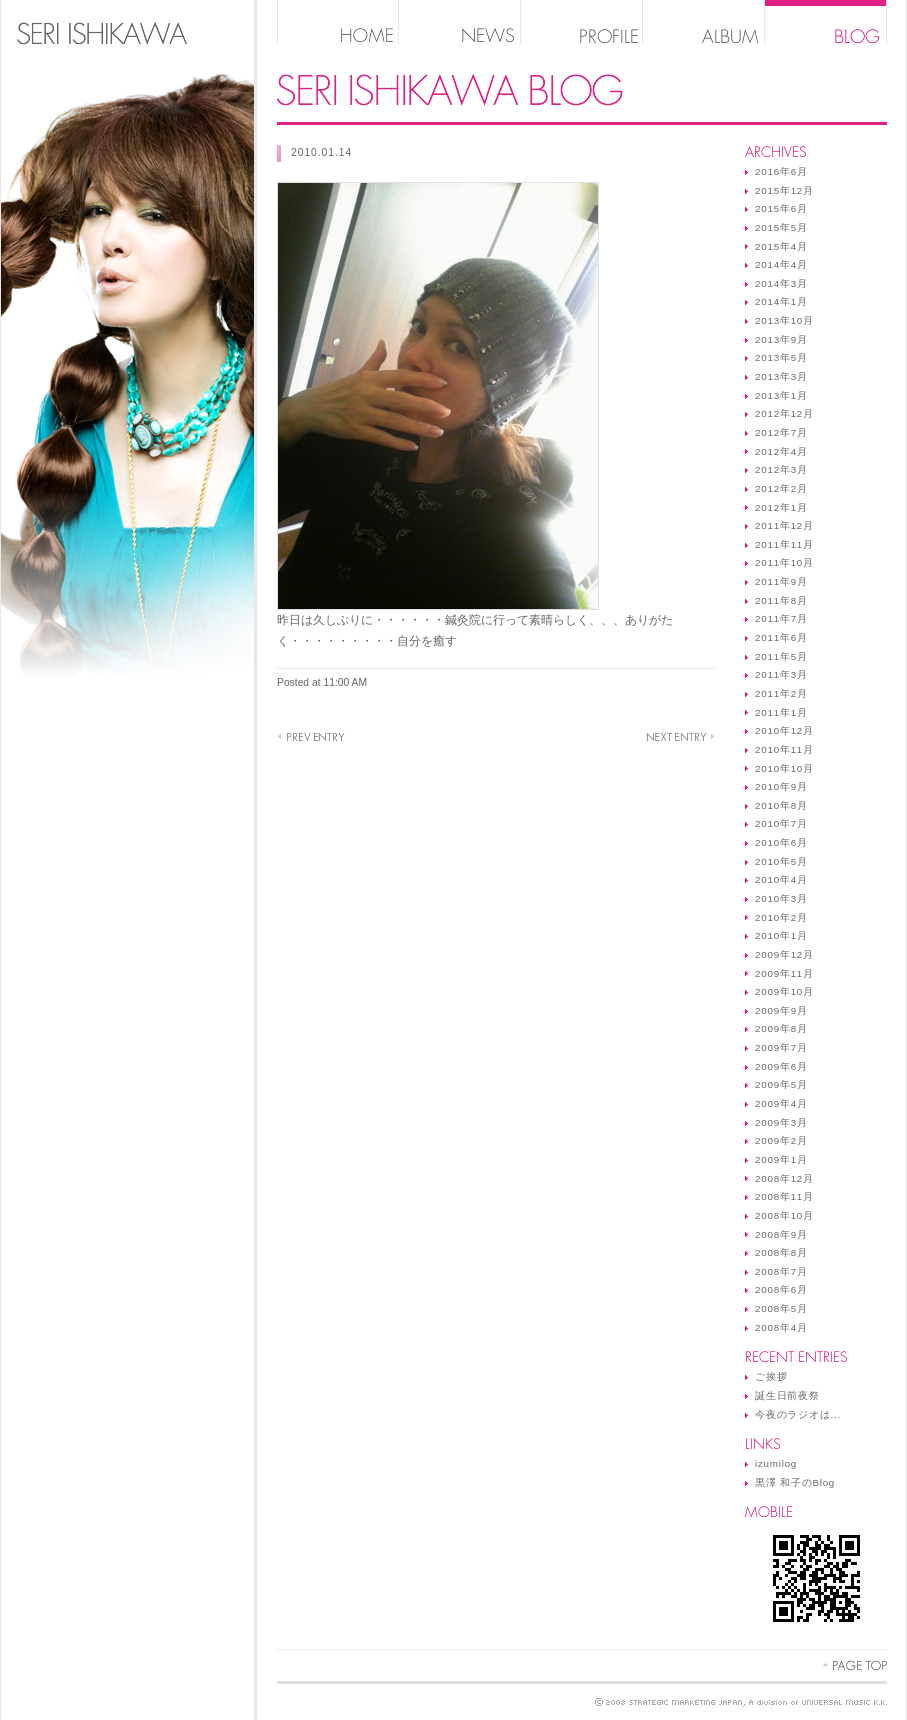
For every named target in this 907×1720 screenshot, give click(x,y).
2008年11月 (784, 1196)
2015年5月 (781, 227)
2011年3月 (781, 674)
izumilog (776, 1463)
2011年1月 (781, 712)
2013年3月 (781, 376)
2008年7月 (781, 1271)
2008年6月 (781, 1289)
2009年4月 (781, 1103)
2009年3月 (781, 1122)
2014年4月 (781, 264)
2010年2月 (781, 917)
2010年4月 (781, 879)
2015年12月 (784, 190)
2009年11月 (784, 973)
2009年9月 (781, 1010)
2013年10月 (784, 320)
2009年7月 (781, 1047)
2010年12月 (784, 730)
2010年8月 (781, 805)
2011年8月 (781, 600)
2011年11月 (784, 544)
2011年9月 (781, 581)
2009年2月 (781, 1140)
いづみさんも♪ (311, 737)
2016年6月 (781, 171)
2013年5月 (781, 357)
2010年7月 (781, 823)
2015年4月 (781, 246)
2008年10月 (784, 1215)
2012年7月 (781, 432)
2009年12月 (784, 954)
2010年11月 (784, 749)
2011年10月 (784, 562)
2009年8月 (781, 1028)
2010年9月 (781, 786)
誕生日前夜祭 (787, 1395)
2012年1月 (781, 507)
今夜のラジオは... (798, 1414)
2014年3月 (781, 283)
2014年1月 (781, 301)
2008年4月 (781, 1327)
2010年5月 (781, 861)
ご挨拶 (771, 1376)
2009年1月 (781, 1159)
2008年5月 (781, 1308)
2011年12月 (784, 525)
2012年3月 (781, 469)
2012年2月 (781, 488)
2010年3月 (781, 898)
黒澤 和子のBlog (795, 1482)
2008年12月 (784, 1178)
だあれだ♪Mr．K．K (680, 737)
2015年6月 (781, 208)
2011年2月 (781, 693)
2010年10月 (784, 768)
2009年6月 (781, 1066)
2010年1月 (781, 935)
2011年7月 (781, 618)
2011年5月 (781, 656)
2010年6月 (781, 842)
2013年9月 (781, 339)
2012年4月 (781, 451)
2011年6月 (781, 637)
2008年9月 (781, 1234)
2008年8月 (781, 1252)
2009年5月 (781, 1084)
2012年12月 (784, 413)
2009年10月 (784, 991)
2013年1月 (781, 395)
